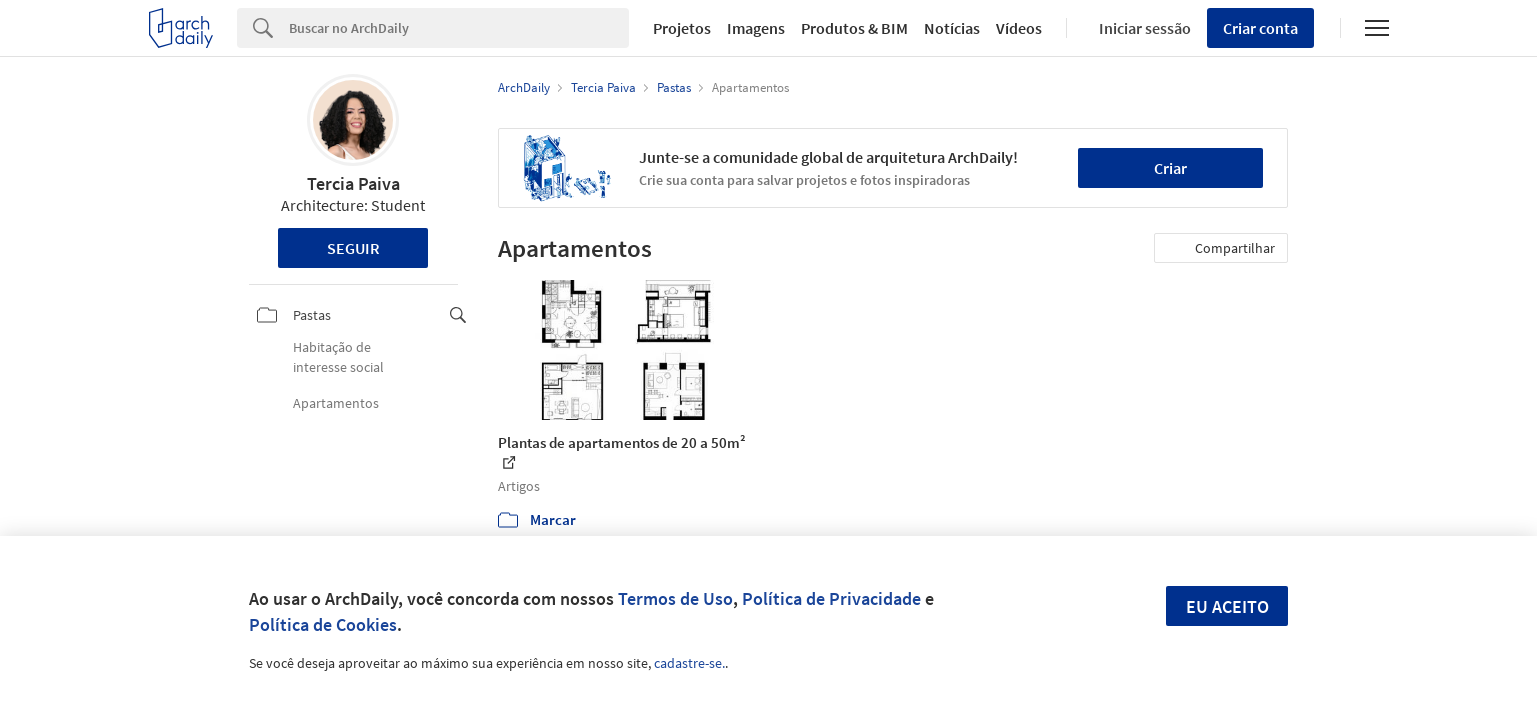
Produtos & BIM (854, 28)
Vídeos (1019, 28)
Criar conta (1260, 28)
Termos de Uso (675, 598)
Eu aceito (1227, 606)
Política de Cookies (323, 624)
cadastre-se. (689, 663)
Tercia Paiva (353, 183)
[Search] (459, 28)
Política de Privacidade (831, 598)
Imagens (756, 28)
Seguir (353, 248)
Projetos (682, 28)
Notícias (952, 28)
